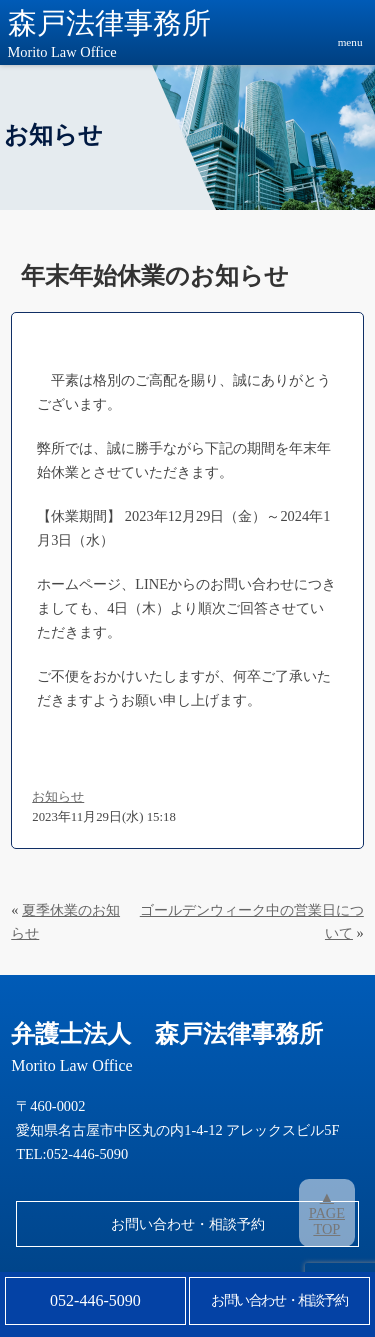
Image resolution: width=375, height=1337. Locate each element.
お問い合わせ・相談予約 (188, 1224)
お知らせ (58, 797)
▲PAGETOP (327, 1213)
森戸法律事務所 (109, 35)
